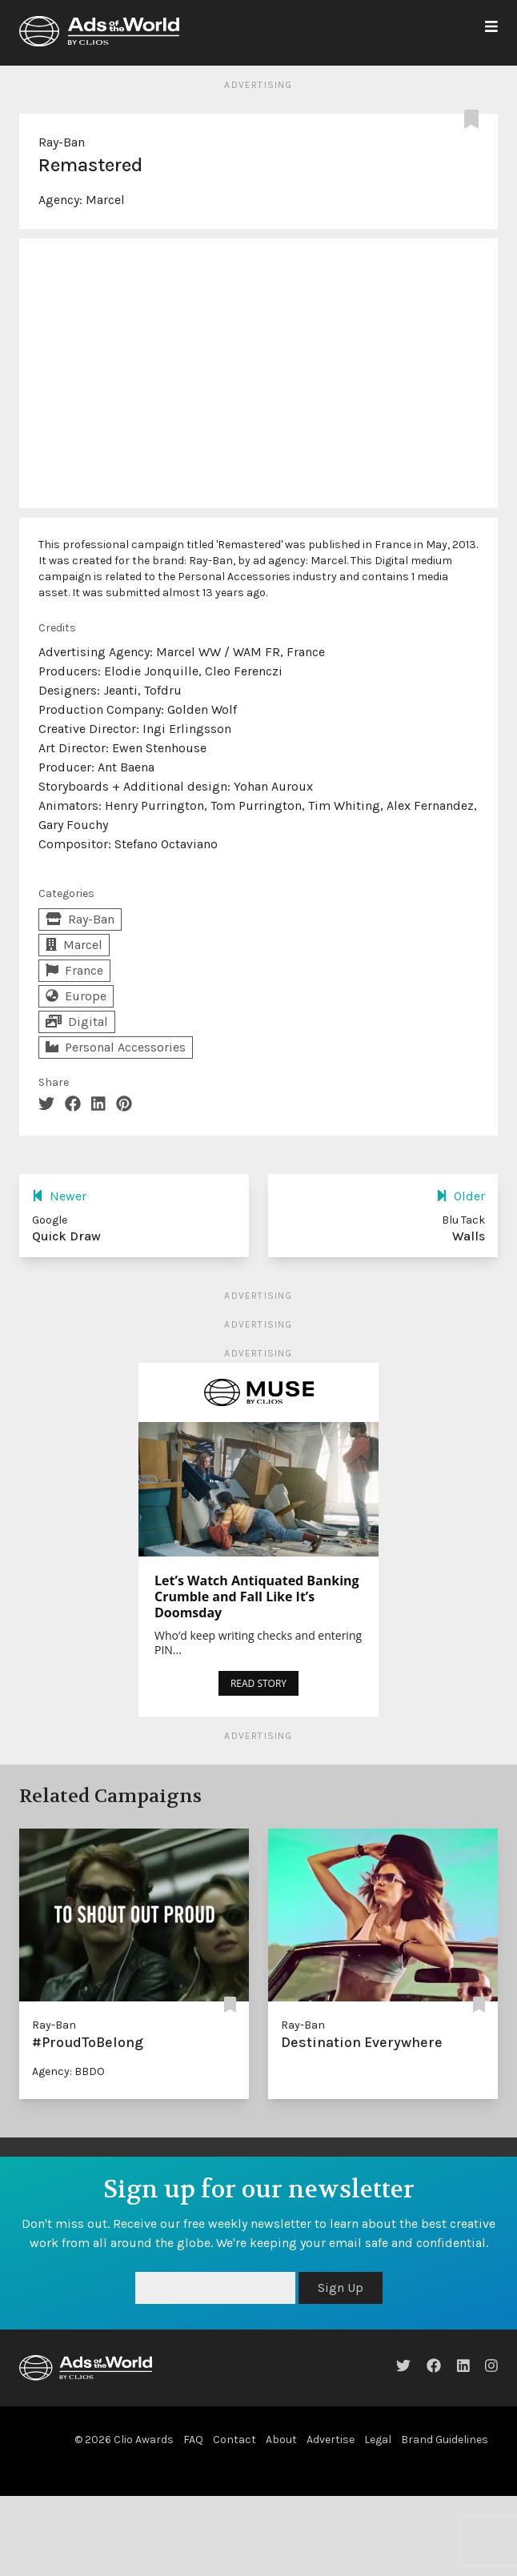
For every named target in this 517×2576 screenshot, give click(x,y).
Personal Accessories (116, 1047)
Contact (234, 2439)
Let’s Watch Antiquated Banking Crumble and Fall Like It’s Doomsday (256, 1596)
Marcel (105, 199)
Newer (59, 1196)
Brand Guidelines (444, 2439)
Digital (77, 1021)
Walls (468, 1236)
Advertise (331, 2439)
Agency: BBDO (68, 2071)
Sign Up (340, 2287)
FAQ (193, 2439)
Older (460, 1196)
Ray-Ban (61, 142)
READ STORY (258, 1683)
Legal (377, 2439)
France (74, 970)
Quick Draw (66, 1236)
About (281, 2439)
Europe (76, 996)
